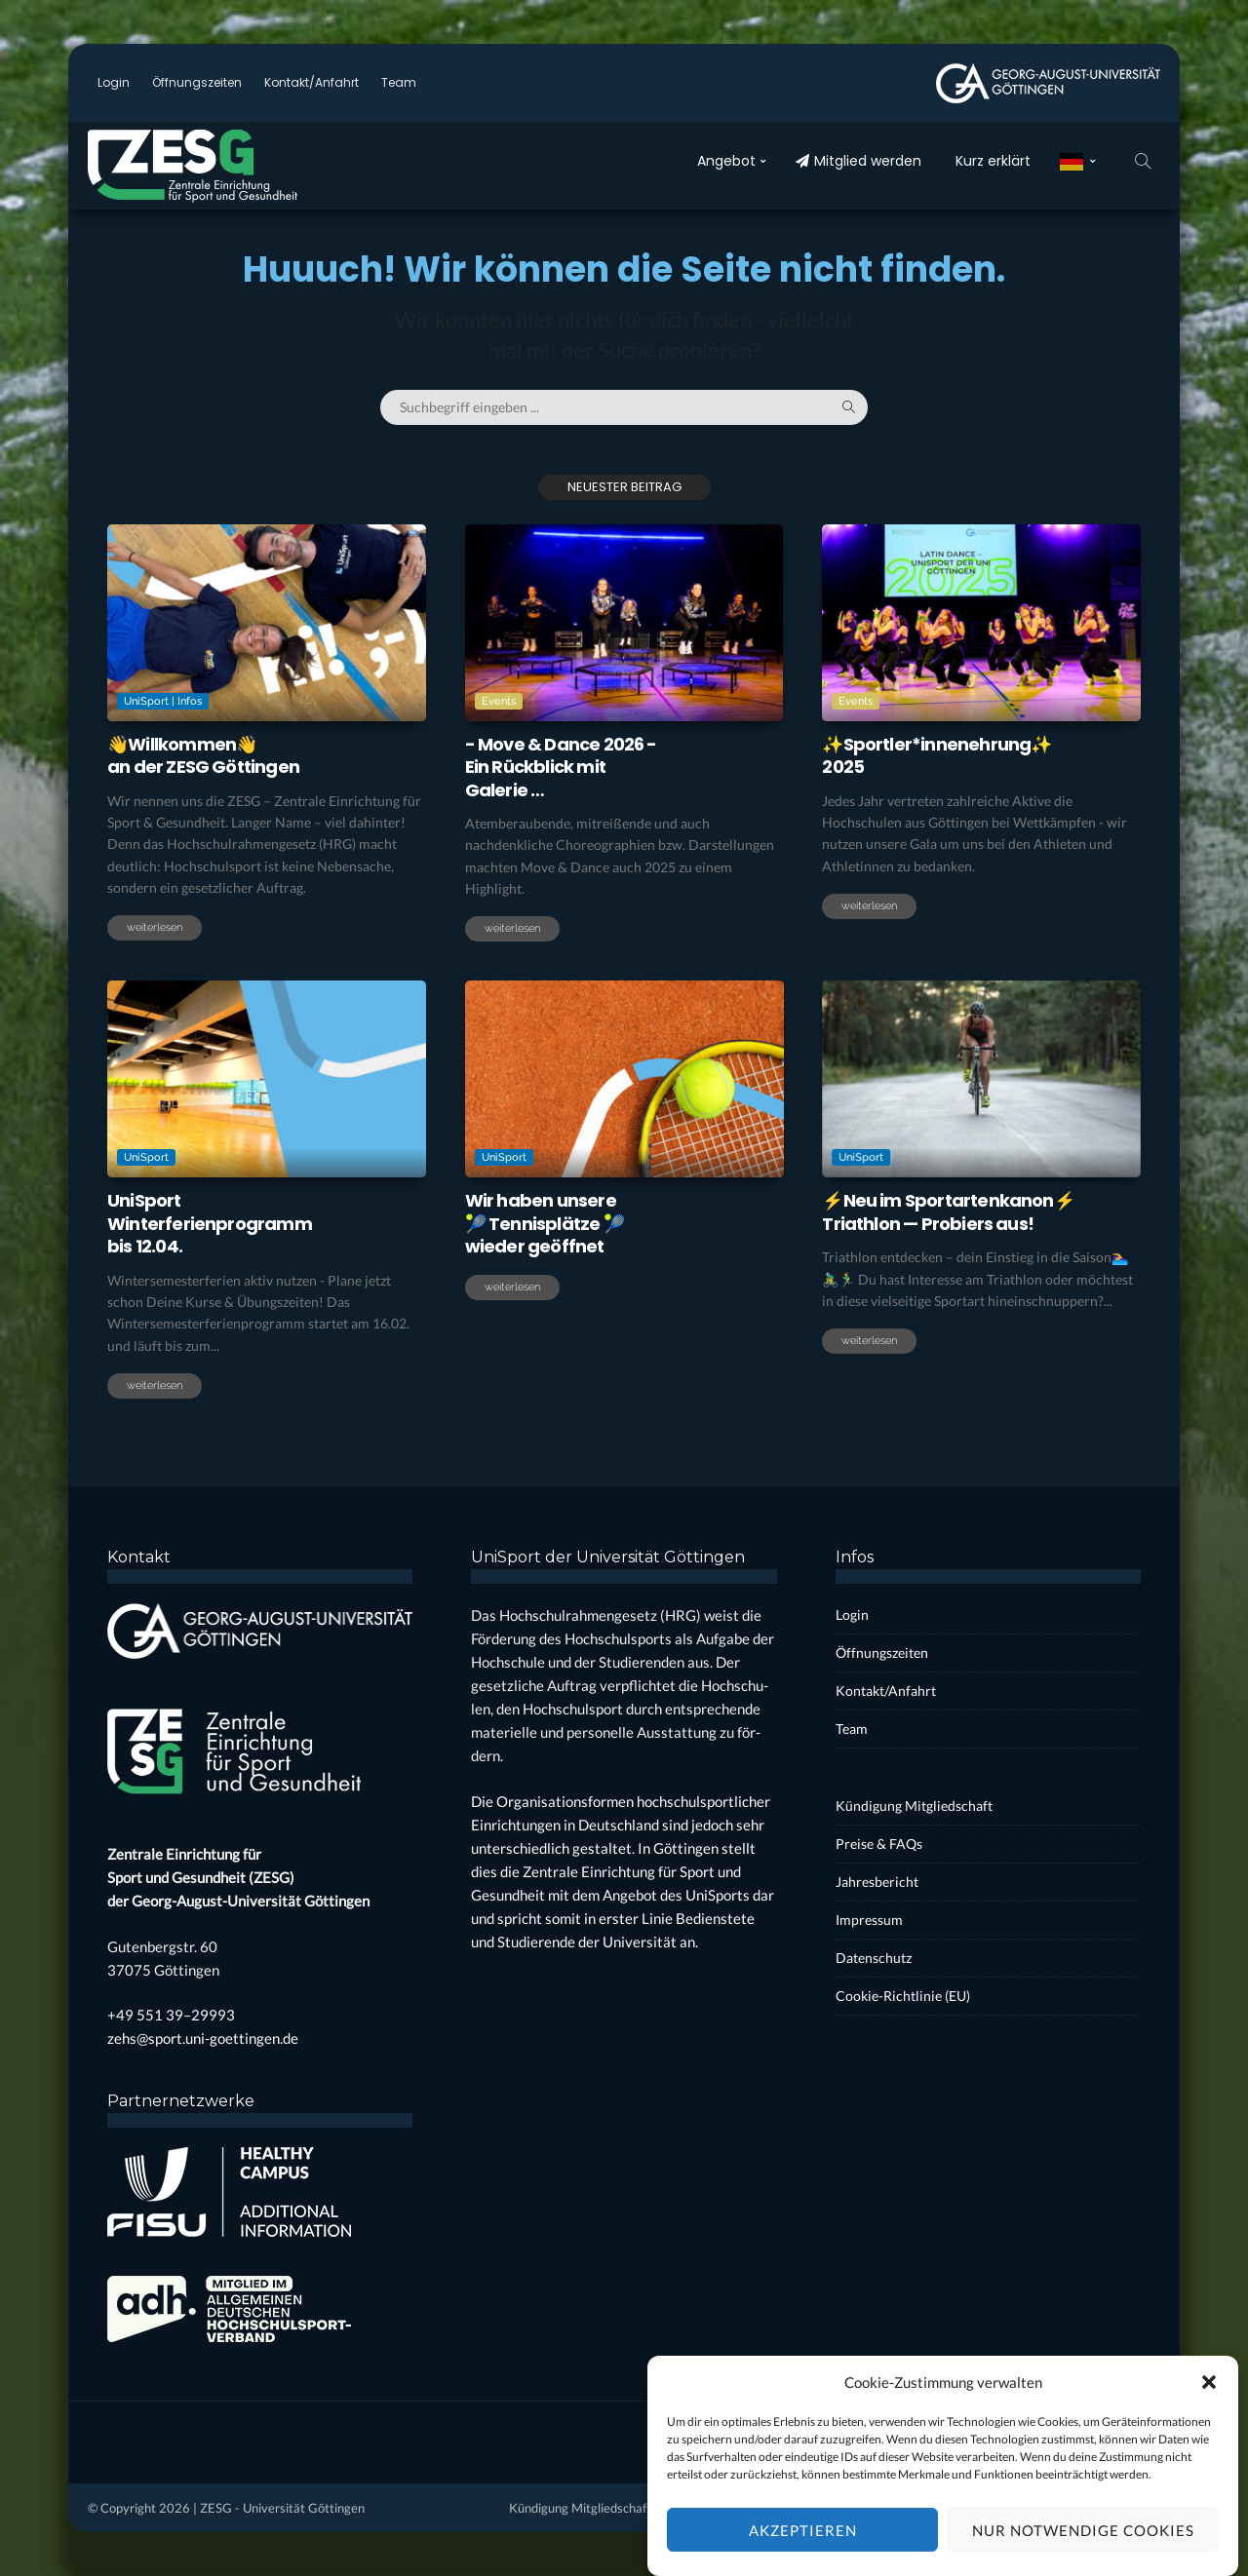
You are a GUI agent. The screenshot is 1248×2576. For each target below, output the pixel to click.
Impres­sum (869, 1919)
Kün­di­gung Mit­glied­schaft (914, 1805)
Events (499, 701)
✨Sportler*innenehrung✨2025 (936, 755)
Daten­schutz (874, 1957)
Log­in (114, 82)
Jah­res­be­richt (877, 1881)
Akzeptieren (803, 2550)
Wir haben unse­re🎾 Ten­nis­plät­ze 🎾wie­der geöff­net (544, 1223)
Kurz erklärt (993, 161)
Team (398, 82)
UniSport (148, 1156)
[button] (1209, 2403)
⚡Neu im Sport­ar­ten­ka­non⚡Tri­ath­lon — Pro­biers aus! (948, 1211)
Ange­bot (726, 161)
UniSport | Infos (163, 701)
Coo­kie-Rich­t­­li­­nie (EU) (903, 1995)
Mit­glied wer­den (858, 161)
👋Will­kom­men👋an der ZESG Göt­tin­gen (203, 755)
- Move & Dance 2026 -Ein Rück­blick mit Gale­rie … (561, 767)
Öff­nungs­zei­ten (197, 82)
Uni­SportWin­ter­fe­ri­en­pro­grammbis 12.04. (209, 1223)
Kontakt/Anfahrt (311, 82)
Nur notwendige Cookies (1083, 2550)
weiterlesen (154, 927)
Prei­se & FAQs (879, 1843)
